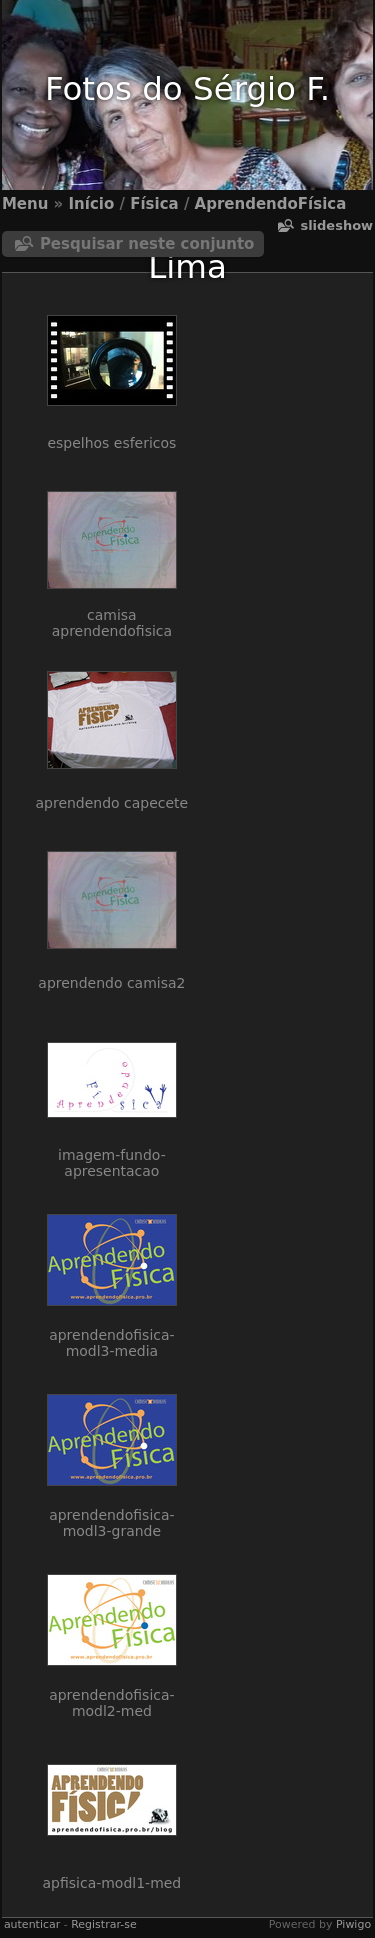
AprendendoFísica (271, 204)
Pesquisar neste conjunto (147, 244)
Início (92, 204)
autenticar (32, 1924)
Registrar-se (103, 1924)
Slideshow (336, 225)
